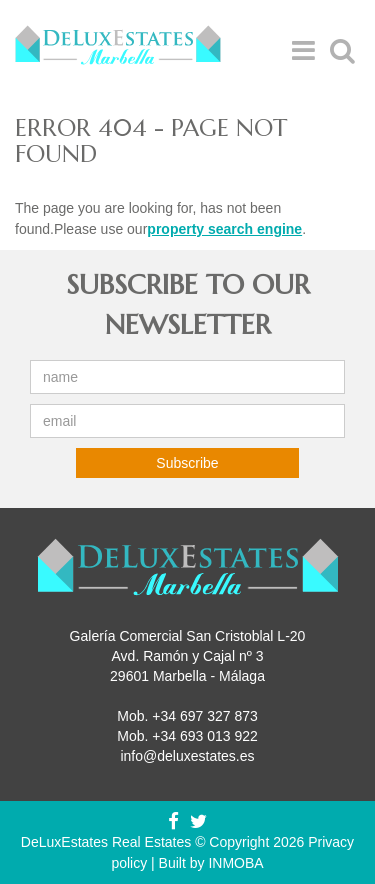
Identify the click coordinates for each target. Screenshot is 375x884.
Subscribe (187, 463)
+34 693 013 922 (205, 736)
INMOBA (235, 863)
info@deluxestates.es (187, 756)
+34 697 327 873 (205, 716)
